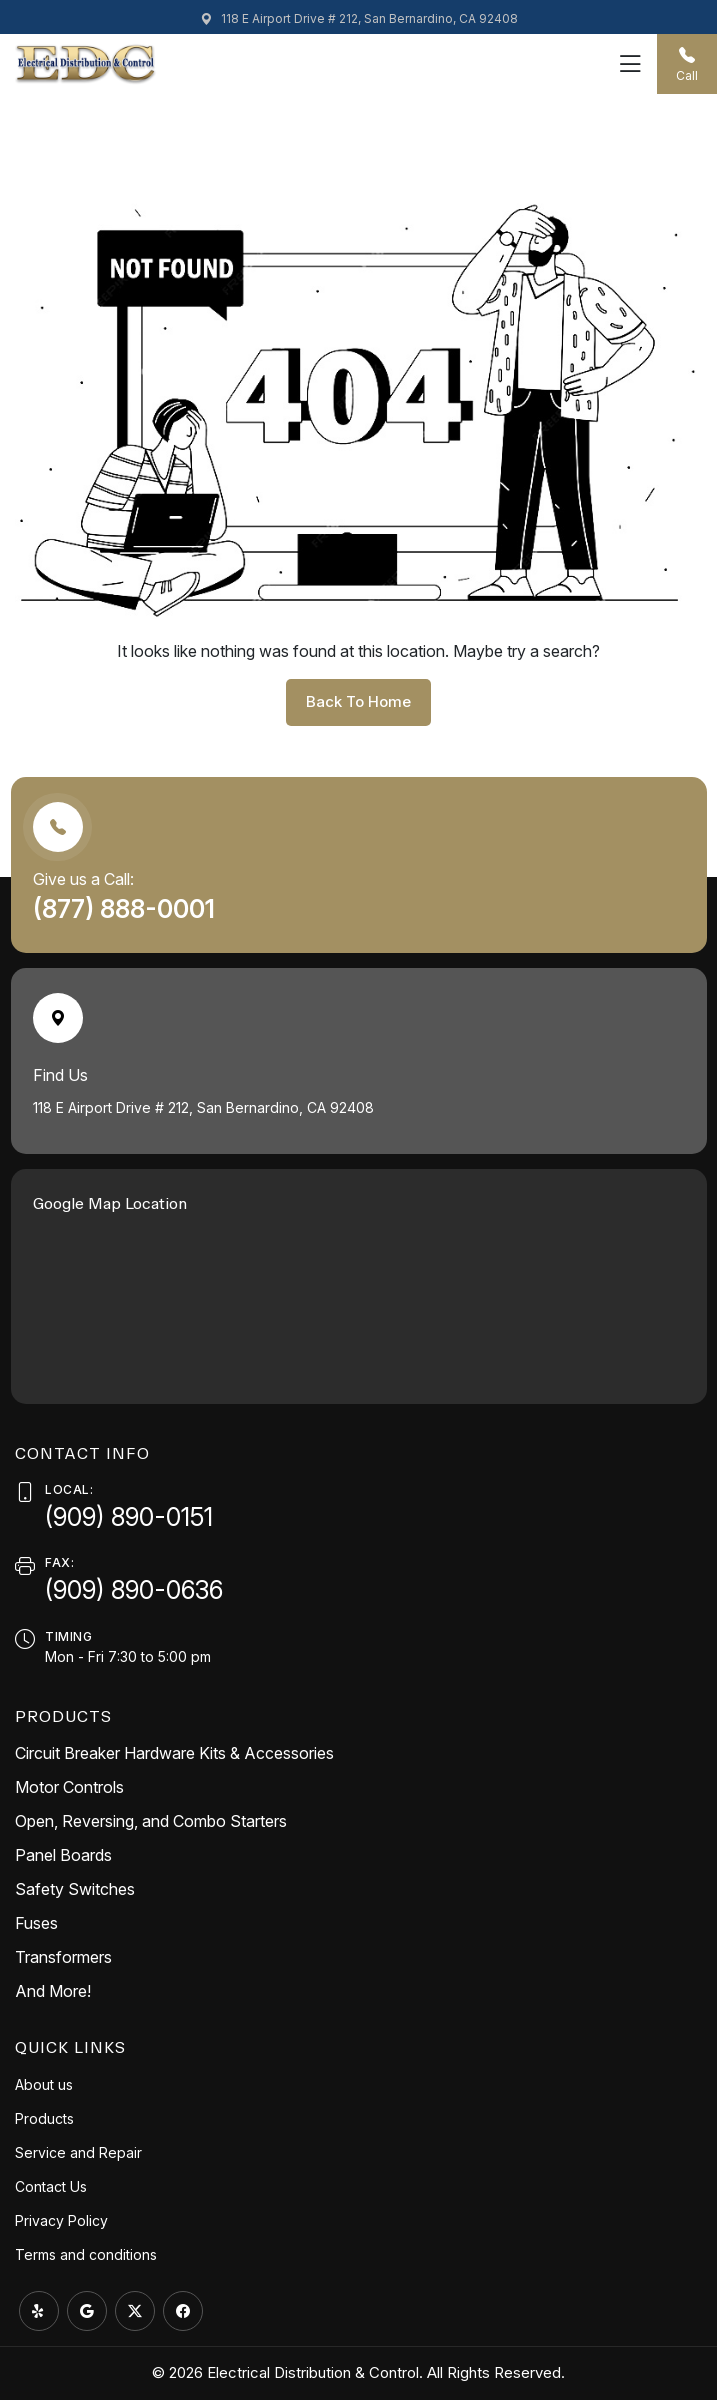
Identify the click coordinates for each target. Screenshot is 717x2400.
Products (44, 2118)
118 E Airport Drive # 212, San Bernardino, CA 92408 (359, 18)
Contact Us (51, 2186)
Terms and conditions (86, 2254)
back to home (358, 701)
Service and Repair (78, 2152)
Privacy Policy (61, 2220)
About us (44, 2084)
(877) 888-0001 (127, 909)
